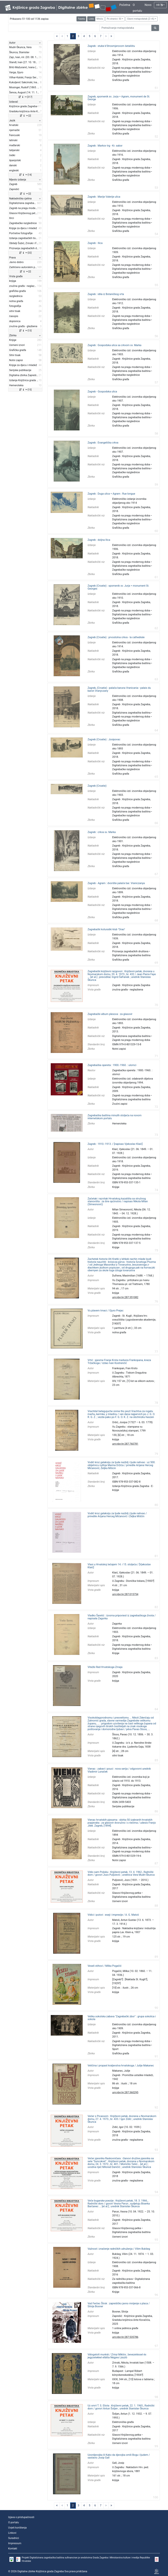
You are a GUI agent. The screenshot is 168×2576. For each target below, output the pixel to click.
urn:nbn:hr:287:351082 (125, 1297)
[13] (25, 330)
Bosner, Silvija (120, 2311)
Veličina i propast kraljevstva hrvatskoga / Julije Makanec (121, 2065)
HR (159, 5)
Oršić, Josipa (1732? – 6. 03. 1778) (132, 1422)
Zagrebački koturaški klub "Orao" (106, 929)
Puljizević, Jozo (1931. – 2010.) (130, 1880)
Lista (91, 18)
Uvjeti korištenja (17, 2527)
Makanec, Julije (121, 2070)
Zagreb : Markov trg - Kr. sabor (105, 145)
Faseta (81, 18)
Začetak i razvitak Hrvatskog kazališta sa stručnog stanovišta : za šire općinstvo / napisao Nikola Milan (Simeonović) (118, 1201)
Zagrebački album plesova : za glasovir (110, 1014)
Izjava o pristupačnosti (21, 2517)
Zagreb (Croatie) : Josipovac (104, 739)
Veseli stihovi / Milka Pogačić (105, 1965)
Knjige (115, 1187)
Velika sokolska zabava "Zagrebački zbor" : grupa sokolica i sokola (122, 2018)
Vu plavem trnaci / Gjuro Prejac (105, 1310)
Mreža (100, 18)
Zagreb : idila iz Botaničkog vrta (106, 294)
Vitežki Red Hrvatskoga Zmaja (105, 1667)
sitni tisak (117, 1755)
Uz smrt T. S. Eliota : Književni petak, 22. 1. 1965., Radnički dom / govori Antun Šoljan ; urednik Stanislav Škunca (121, 2407)
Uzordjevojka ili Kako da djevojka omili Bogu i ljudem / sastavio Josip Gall (119, 2456)
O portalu (13, 2522)
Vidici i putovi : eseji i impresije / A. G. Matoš (113, 1914)
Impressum (14, 2543)
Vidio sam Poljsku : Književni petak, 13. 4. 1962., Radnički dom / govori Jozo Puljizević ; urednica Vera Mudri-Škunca (121, 1873)
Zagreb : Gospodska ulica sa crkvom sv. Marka (114, 345)
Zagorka (117, 1623)
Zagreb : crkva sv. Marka (102, 832)
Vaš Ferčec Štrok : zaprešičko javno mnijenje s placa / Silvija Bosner (119, 2305)
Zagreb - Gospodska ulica (102, 391)
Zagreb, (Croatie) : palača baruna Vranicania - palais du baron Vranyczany (119, 689)
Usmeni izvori (120, 1901)
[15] (25, 389)
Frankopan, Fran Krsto (124, 1368)
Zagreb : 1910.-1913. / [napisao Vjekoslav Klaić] (115, 1144)
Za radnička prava (122, 2278)
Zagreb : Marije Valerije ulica (104, 196)
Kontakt (12, 2548)
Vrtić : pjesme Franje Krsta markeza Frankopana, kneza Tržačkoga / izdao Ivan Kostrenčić (119, 1361)
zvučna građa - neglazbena (127, 989)
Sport (115, 2049)
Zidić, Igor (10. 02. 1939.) (126, 2127)
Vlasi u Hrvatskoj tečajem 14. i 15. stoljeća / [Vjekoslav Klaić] (119, 1566)
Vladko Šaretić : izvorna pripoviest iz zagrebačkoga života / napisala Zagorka (122, 1617)
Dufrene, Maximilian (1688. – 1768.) (133, 1275)
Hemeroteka (119, 1123)
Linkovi (12, 2532)
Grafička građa (120, 80)
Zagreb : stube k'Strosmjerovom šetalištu (111, 46)
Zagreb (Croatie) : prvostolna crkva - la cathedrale (116, 637)
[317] (25, 97)
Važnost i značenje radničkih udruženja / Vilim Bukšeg (119, 2248)
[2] (25, 115)
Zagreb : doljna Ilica (99, 539)
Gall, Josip (118, 2462)
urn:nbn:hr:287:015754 (125, 1594)
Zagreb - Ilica (95, 243)
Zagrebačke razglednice (126, 75)
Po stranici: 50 (114, 18)
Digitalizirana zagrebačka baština (131, 71)
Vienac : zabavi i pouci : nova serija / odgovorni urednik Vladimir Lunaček (119, 1770)
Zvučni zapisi (119, 1103)
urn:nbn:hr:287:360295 (125, 2092)
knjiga (115, 1292)
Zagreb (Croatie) (97, 785)
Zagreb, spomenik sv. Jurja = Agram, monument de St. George (119, 98)
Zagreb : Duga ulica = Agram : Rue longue (111, 493)
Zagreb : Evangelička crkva (103, 442)
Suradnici (13, 2538)
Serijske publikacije (123, 1806)
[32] (25, 252)
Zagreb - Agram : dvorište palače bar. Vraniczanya (116, 883)
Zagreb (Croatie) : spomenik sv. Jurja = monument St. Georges (118, 587)
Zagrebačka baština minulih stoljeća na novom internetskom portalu (114, 1117)
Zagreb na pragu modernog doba (131, 67)
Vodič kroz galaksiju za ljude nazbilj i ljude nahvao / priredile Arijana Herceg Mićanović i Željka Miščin (117, 1515)
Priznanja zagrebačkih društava (130, 951)
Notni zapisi (119, 1048)
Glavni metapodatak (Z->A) (140, 18)
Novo (148, 5)
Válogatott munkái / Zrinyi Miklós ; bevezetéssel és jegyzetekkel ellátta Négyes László (117, 2356)
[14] (25, 174)
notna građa (119, 1332)
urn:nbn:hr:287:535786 (125, 2337)
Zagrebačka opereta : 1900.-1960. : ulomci (112, 1065)
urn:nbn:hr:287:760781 (125, 1443)
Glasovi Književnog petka (126, 1892)
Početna (124, 5)
